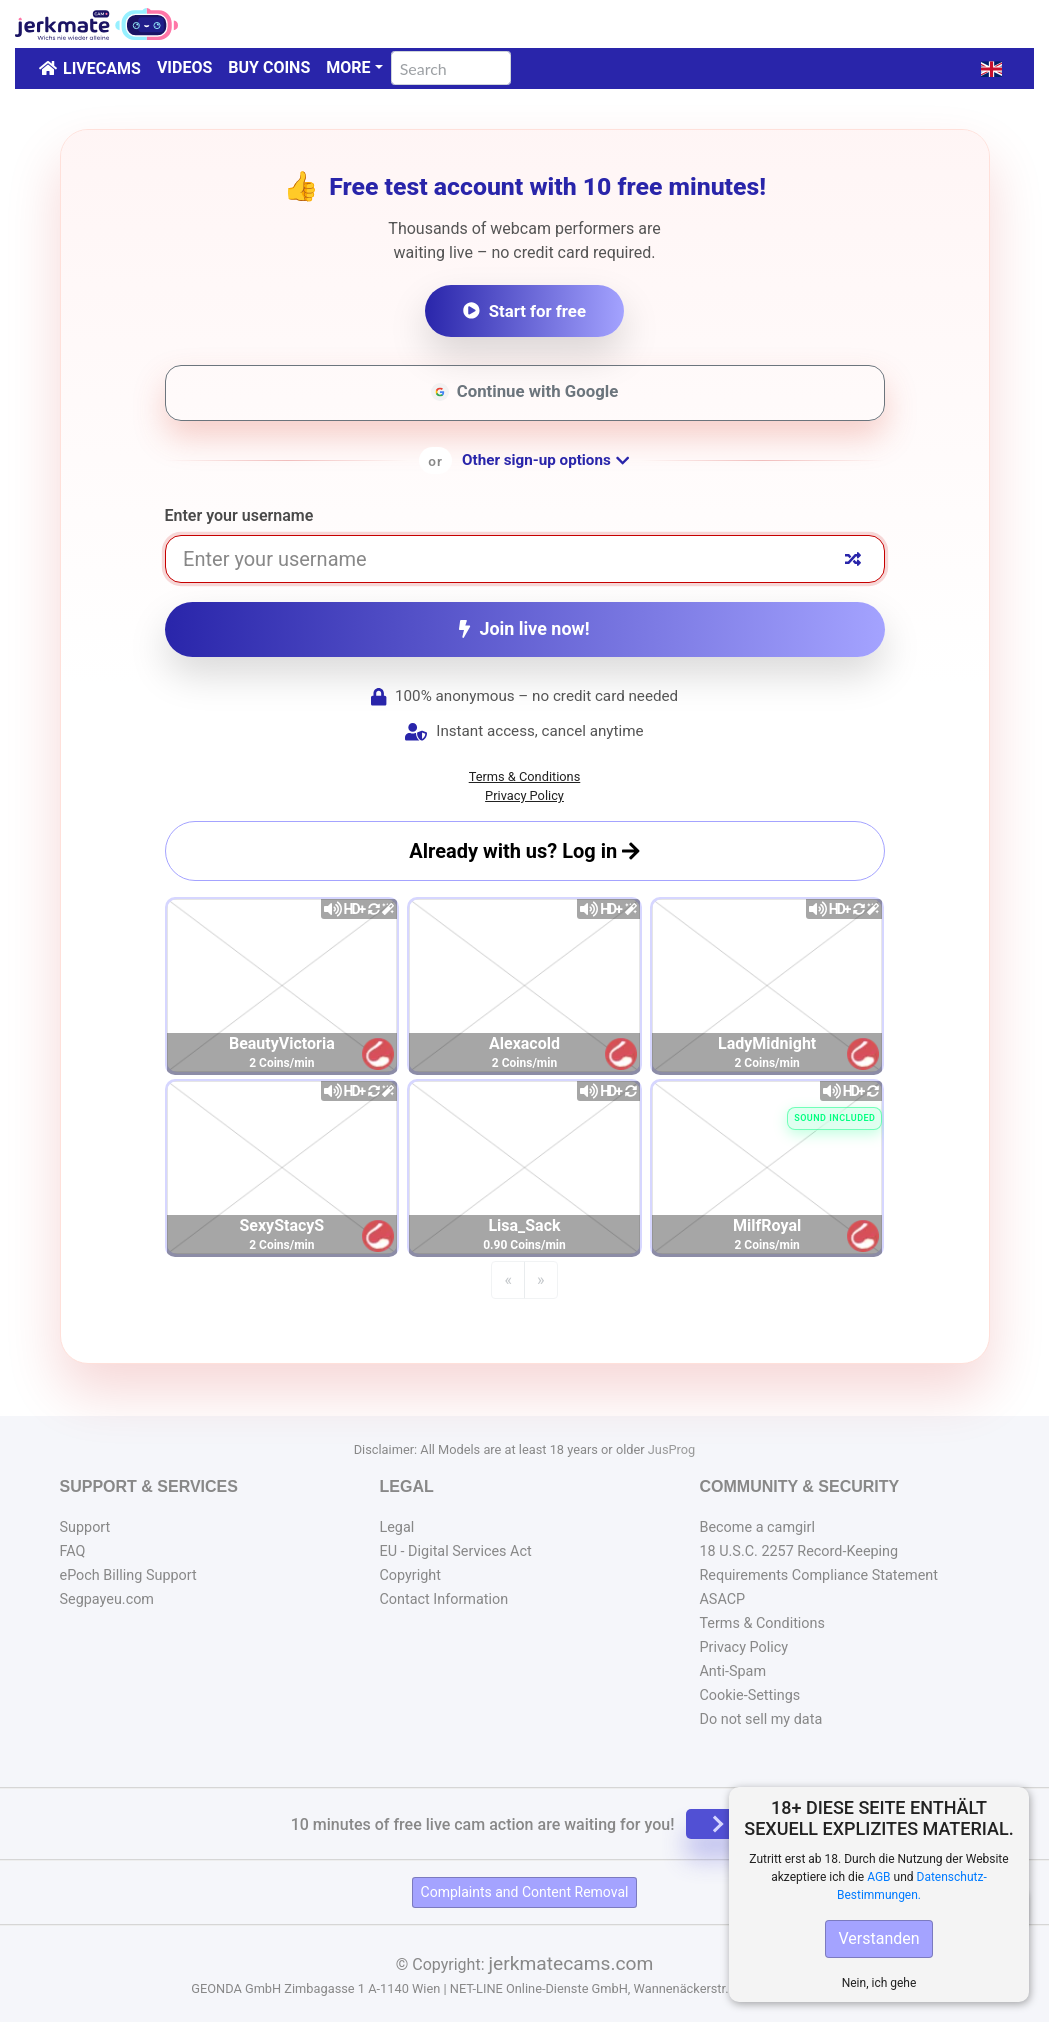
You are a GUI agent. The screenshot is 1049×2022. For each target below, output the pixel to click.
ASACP (722, 1599)
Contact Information (443, 1599)
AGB (878, 1877)
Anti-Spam (732, 1671)
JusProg (672, 1449)
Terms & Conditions (525, 776)
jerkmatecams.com (570, 1963)
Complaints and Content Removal (525, 1892)
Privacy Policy (524, 795)
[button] (991, 69)
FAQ (73, 1551)
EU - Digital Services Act (455, 1551)
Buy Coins (269, 67)
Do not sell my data (760, 1719)
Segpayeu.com (107, 1599)
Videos (184, 67)
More (348, 67)
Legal (396, 1527)
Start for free (524, 311)
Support (85, 1527)
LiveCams (102, 68)
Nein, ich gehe (879, 1983)
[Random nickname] (853, 559)
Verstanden (878, 1938)
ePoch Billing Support (128, 1575)
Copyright (409, 1575)
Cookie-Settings (749, 1695)
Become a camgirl (757, 1527)
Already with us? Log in (524, 851)
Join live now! (524, 628)
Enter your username (239, 515)
